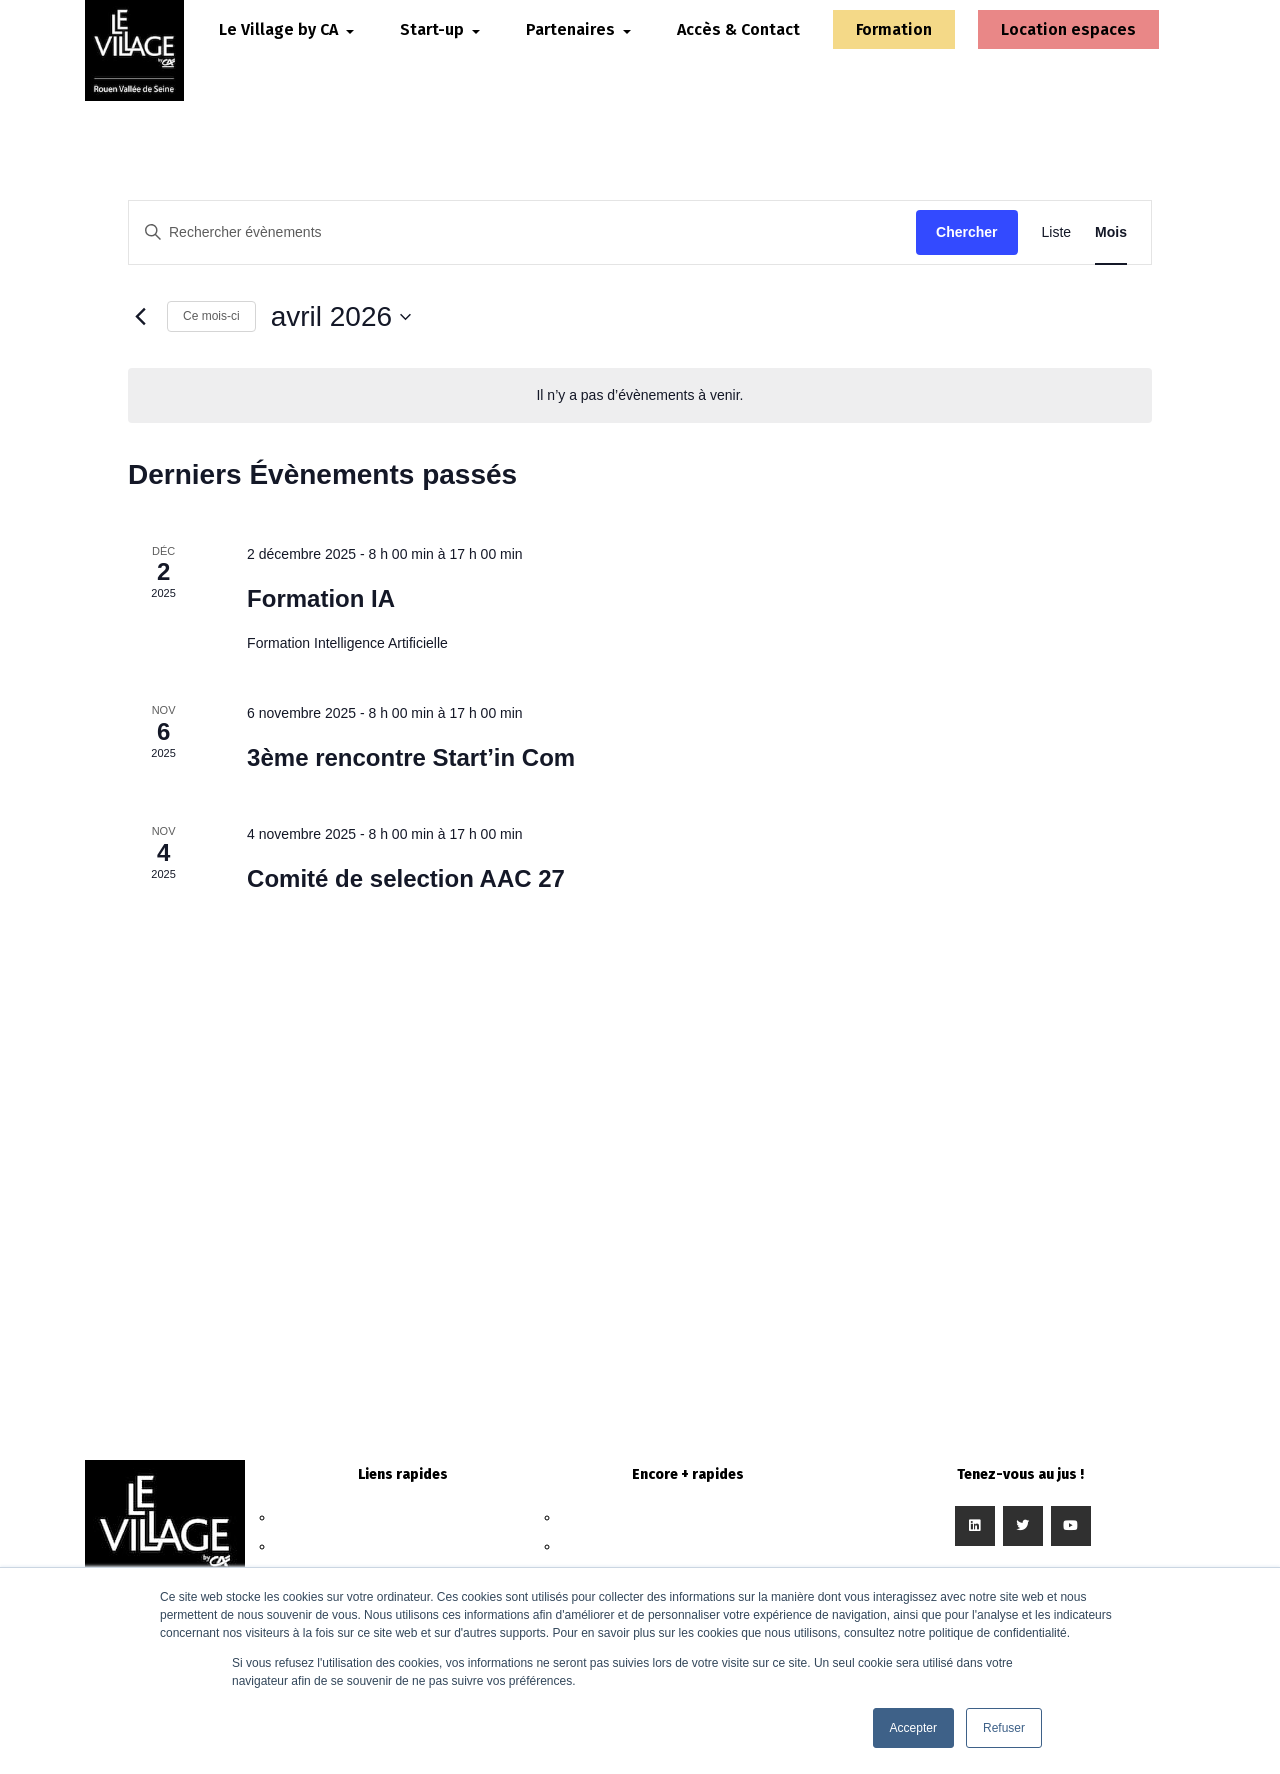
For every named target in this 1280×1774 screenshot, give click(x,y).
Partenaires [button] (601, 39)
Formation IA (321, 598)
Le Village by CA (403, 1517)
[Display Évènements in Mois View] (1111, 232)
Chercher (966, 232)
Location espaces (1035, 51)
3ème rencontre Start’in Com (411, 757)
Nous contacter (688, 1517)
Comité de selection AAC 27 (406, 878)
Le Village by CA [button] (309, 39)
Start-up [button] (463, 39)
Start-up (402, 1546)
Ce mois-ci (211, 316)
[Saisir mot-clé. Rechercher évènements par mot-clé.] (522, 232)
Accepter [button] (913, 1728)
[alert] (640, 395)
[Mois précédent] (140, 317)
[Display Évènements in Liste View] (1057, 232)
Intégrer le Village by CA (688, 1546)
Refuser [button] (1004, 1728)
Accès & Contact (724, 51)
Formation (897, 51)
